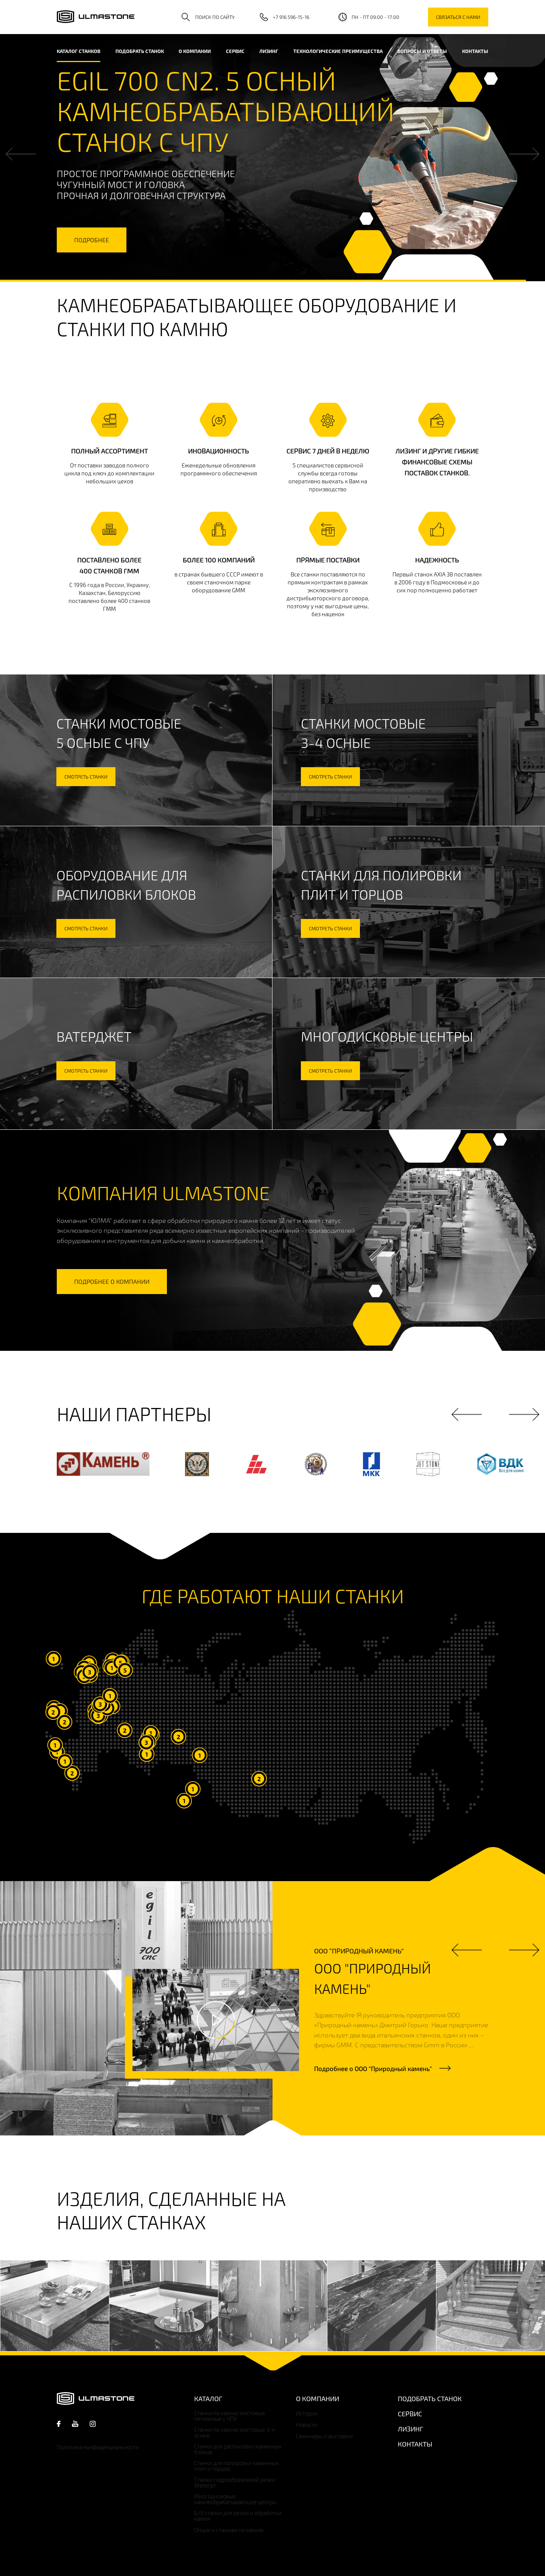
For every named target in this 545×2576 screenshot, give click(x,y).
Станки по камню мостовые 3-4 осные (234, 2432)
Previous (21, 154)
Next (524, 154)
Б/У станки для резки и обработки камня (238, 2515)
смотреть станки (85, 777)
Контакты (475, 50)
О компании (195, 50)
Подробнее (373, 2068)
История (307, 2413)
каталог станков (78, 50)
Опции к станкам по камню (229, 2530)
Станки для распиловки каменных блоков (238, 2449)
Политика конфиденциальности (98, 2447)
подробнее (91, 239)
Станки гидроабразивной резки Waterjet (235, 2482)
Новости (307, 2425)
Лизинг (268, 50)
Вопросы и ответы (422, 50)
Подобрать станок (139, 50)
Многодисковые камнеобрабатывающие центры (235, 2499)
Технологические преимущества (338, 50)
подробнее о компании (111, 1281)
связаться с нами (458, 17)
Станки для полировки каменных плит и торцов (236, 2466)
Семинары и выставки (324, 2436)
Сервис (235, 50)
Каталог (208, 2398)
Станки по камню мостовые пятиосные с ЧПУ (229, 2416)
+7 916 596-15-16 (291, 17)
